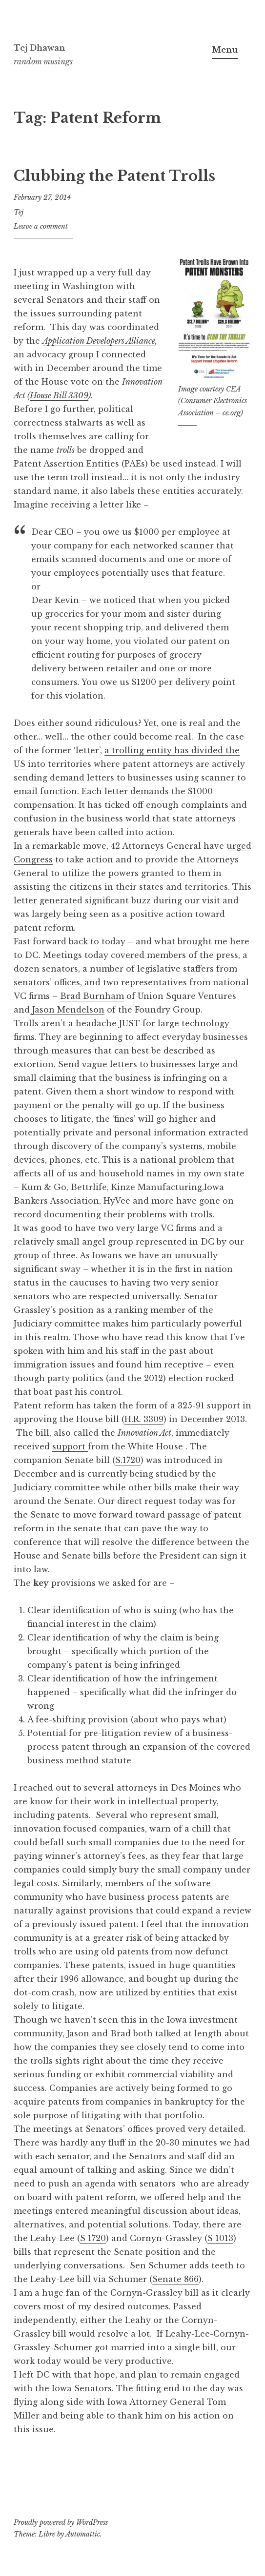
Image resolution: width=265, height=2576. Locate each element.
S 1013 (220, 2238)
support (70, 1446)
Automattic (82, 2534)
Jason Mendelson (67, 1010)
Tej (18, 212)
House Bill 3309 (59, 395)
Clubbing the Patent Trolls (114, 176)
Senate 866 (175, 2279)
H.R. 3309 (143, 1419)
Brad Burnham (92, 996)
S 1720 (93, 2238)
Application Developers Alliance (98, 341)
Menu (225, 50)
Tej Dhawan (39, 48)
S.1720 (128, 1460)
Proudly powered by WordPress (61, 2522)
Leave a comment (41, 226)
